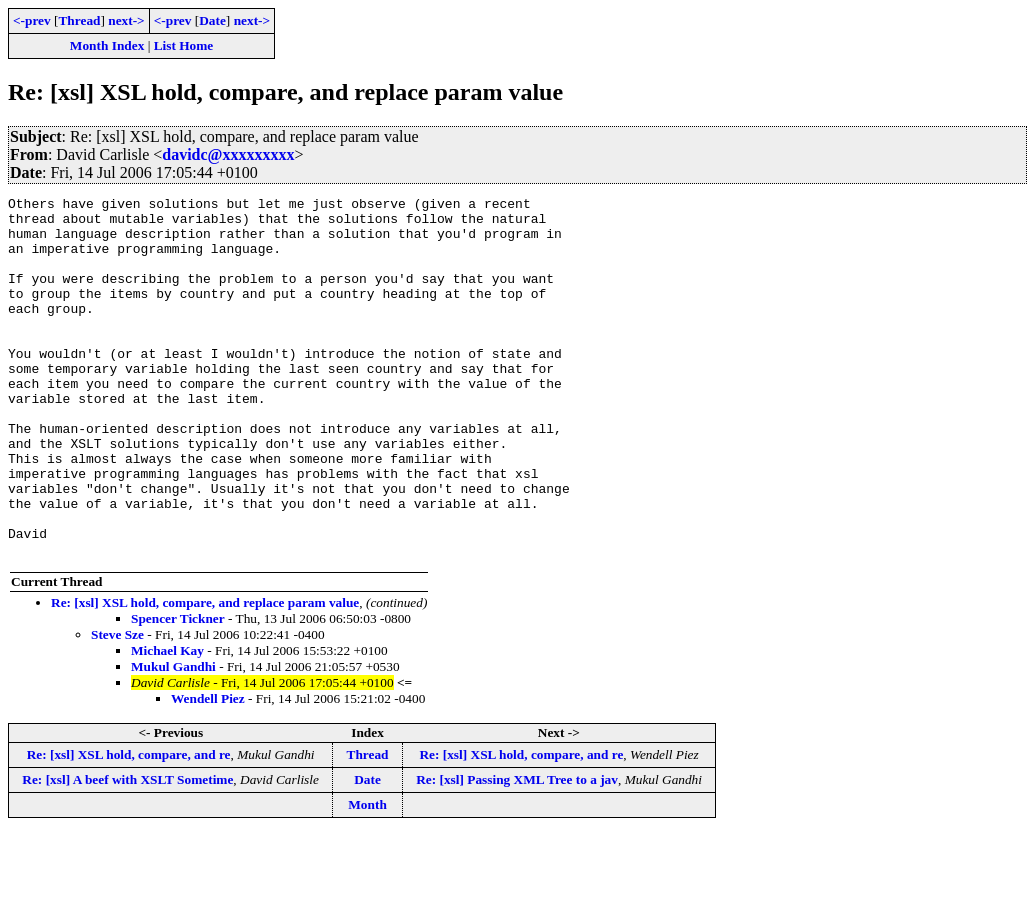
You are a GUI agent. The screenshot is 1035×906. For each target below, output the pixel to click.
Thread (79, 20)
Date (212, 20)
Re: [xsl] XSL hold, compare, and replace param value (205, 674)
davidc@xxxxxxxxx (228, 154)
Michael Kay (167, 722)
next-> (126, 20)
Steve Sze (117, 706)
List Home (184, 45)
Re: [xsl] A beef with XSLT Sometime (127, 851)
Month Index (107, 45)
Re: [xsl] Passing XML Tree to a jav (517, 851)
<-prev (32, 20)
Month (367, 876)
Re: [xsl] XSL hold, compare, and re (129, 826)
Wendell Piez (208, 770)
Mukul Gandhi (173, 738)
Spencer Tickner (178, 690)
